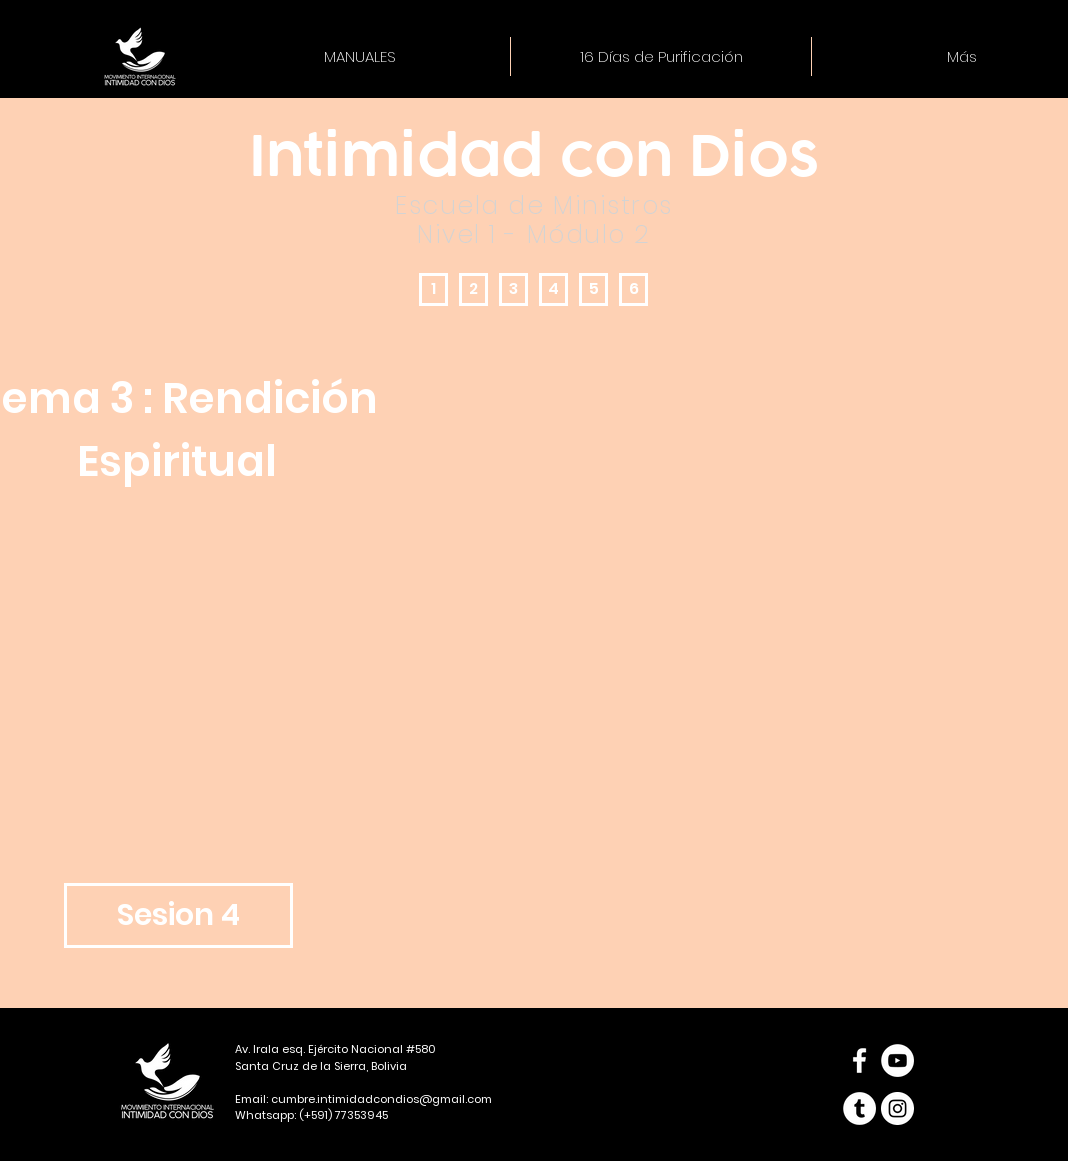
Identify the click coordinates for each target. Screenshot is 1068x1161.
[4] (553, 289)
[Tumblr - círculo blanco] (859, 1108)
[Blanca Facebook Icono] (859, 1060)
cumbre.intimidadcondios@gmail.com (381, 1099)
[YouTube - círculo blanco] (897, 1060)
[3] (513, 289)
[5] (593, 289)
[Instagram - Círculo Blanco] (897, 1108)
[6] (633, 289)
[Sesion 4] (178, 915)
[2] (473, 289)
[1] (433, 289)
